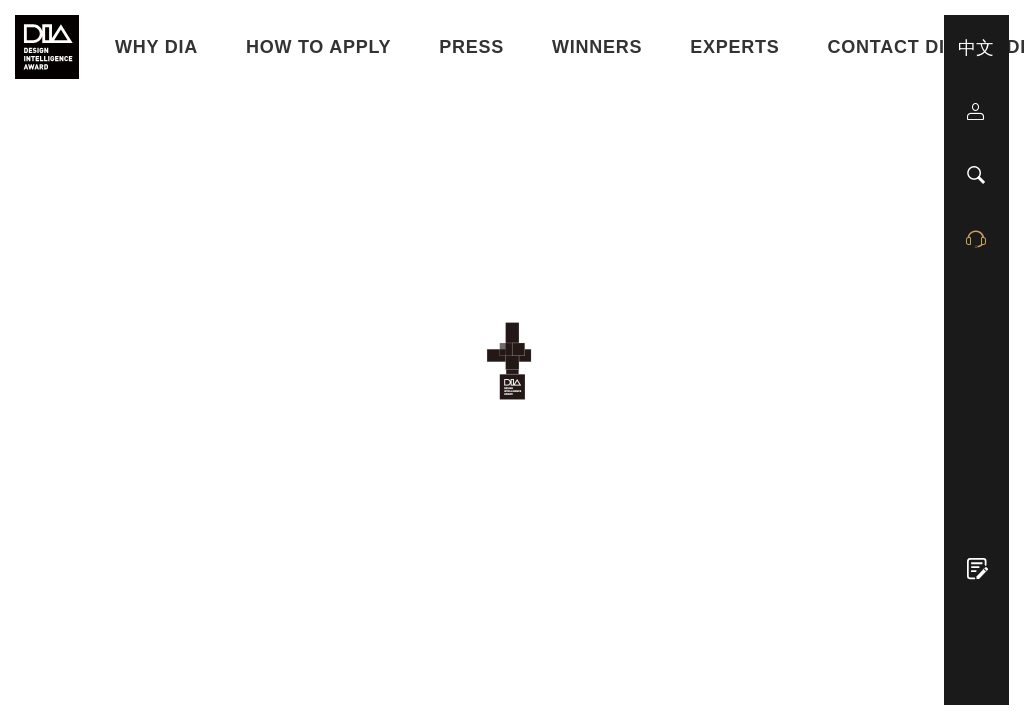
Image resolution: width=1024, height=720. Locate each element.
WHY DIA (156, 47)
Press (471, 47)
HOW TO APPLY (318, 47)
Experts (734, 47)
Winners (597, 47)
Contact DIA (893, 47)
